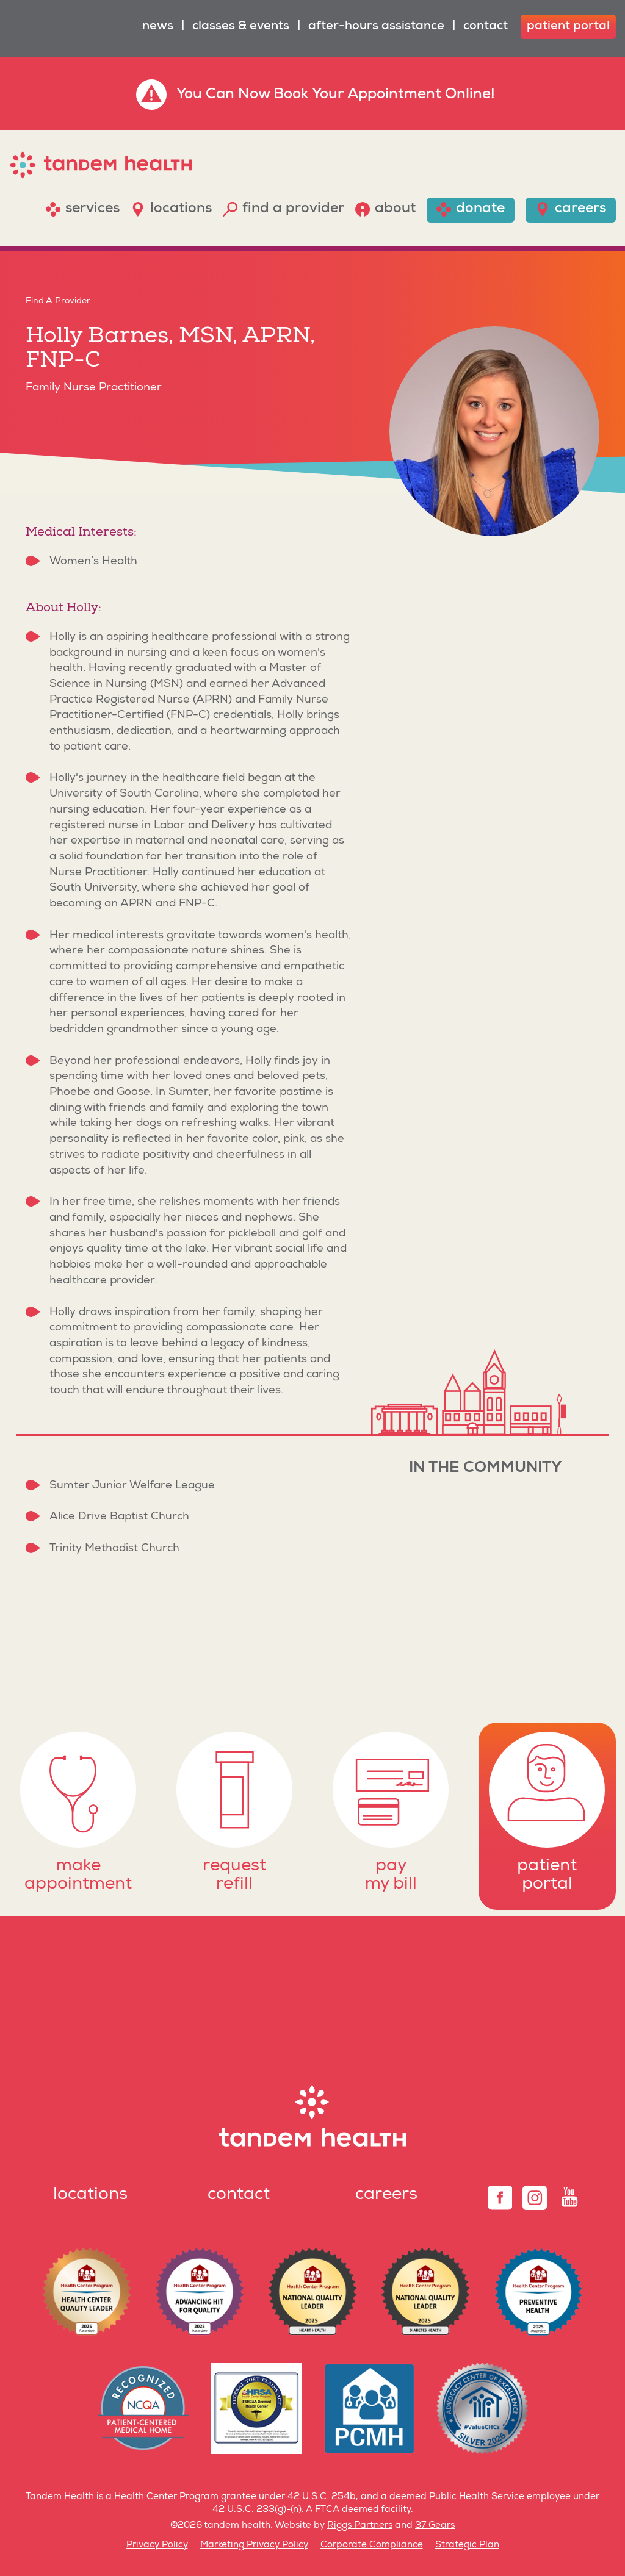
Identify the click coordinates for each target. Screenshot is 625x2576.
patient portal (568, 27)
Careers (386, 2195)
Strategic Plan (467, 2545)
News (157, 27)
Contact (485, 27)
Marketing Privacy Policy (254, 2545)
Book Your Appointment (357, 95)
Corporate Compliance (371, 2545)
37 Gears (435, 2525)
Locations (90, 2195)
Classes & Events (240, 27)
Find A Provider (58, 301)
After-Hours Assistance (376, 27)
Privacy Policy (157, 2545)
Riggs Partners (359, 2525)
